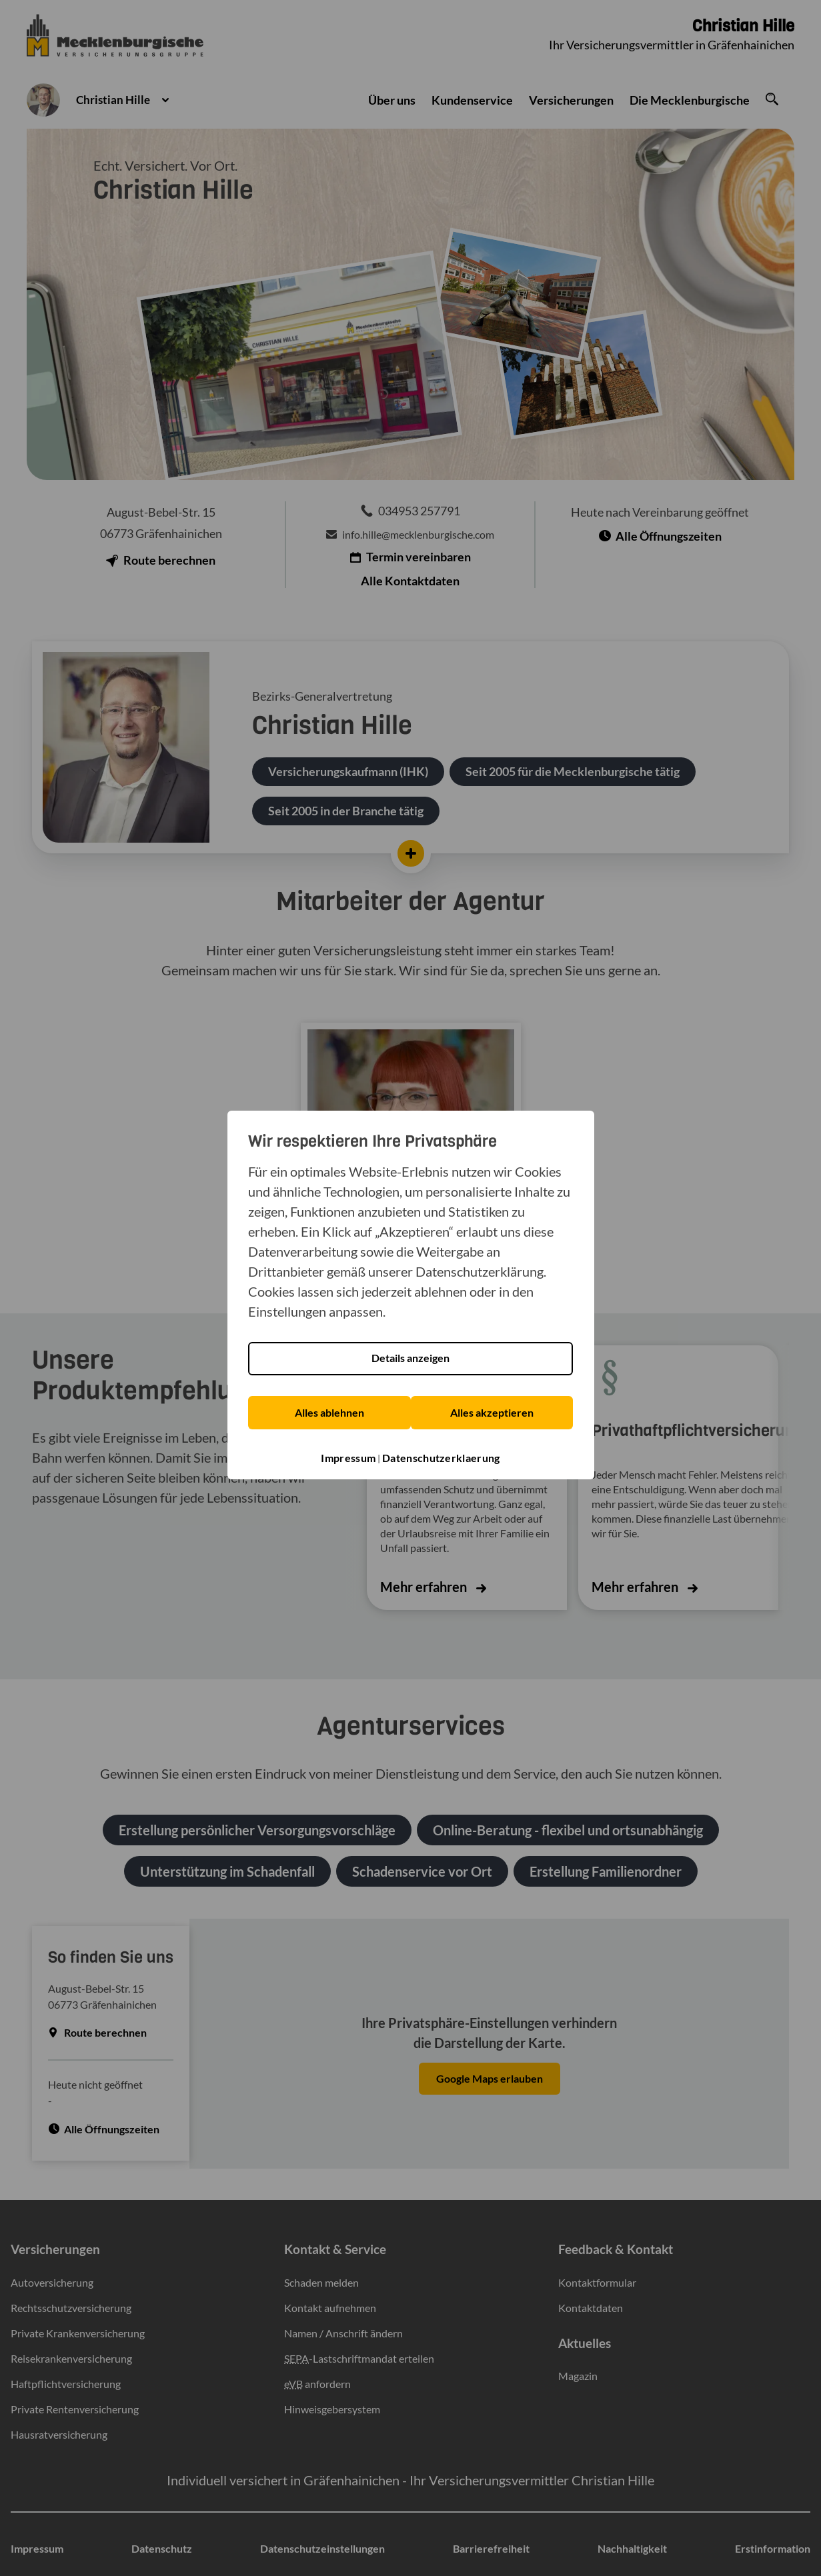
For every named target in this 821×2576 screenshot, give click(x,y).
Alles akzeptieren (492, 1407)
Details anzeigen (410, 1354)
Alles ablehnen (328, 1407)
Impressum (348, 1452)
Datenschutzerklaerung (441, 1452)
